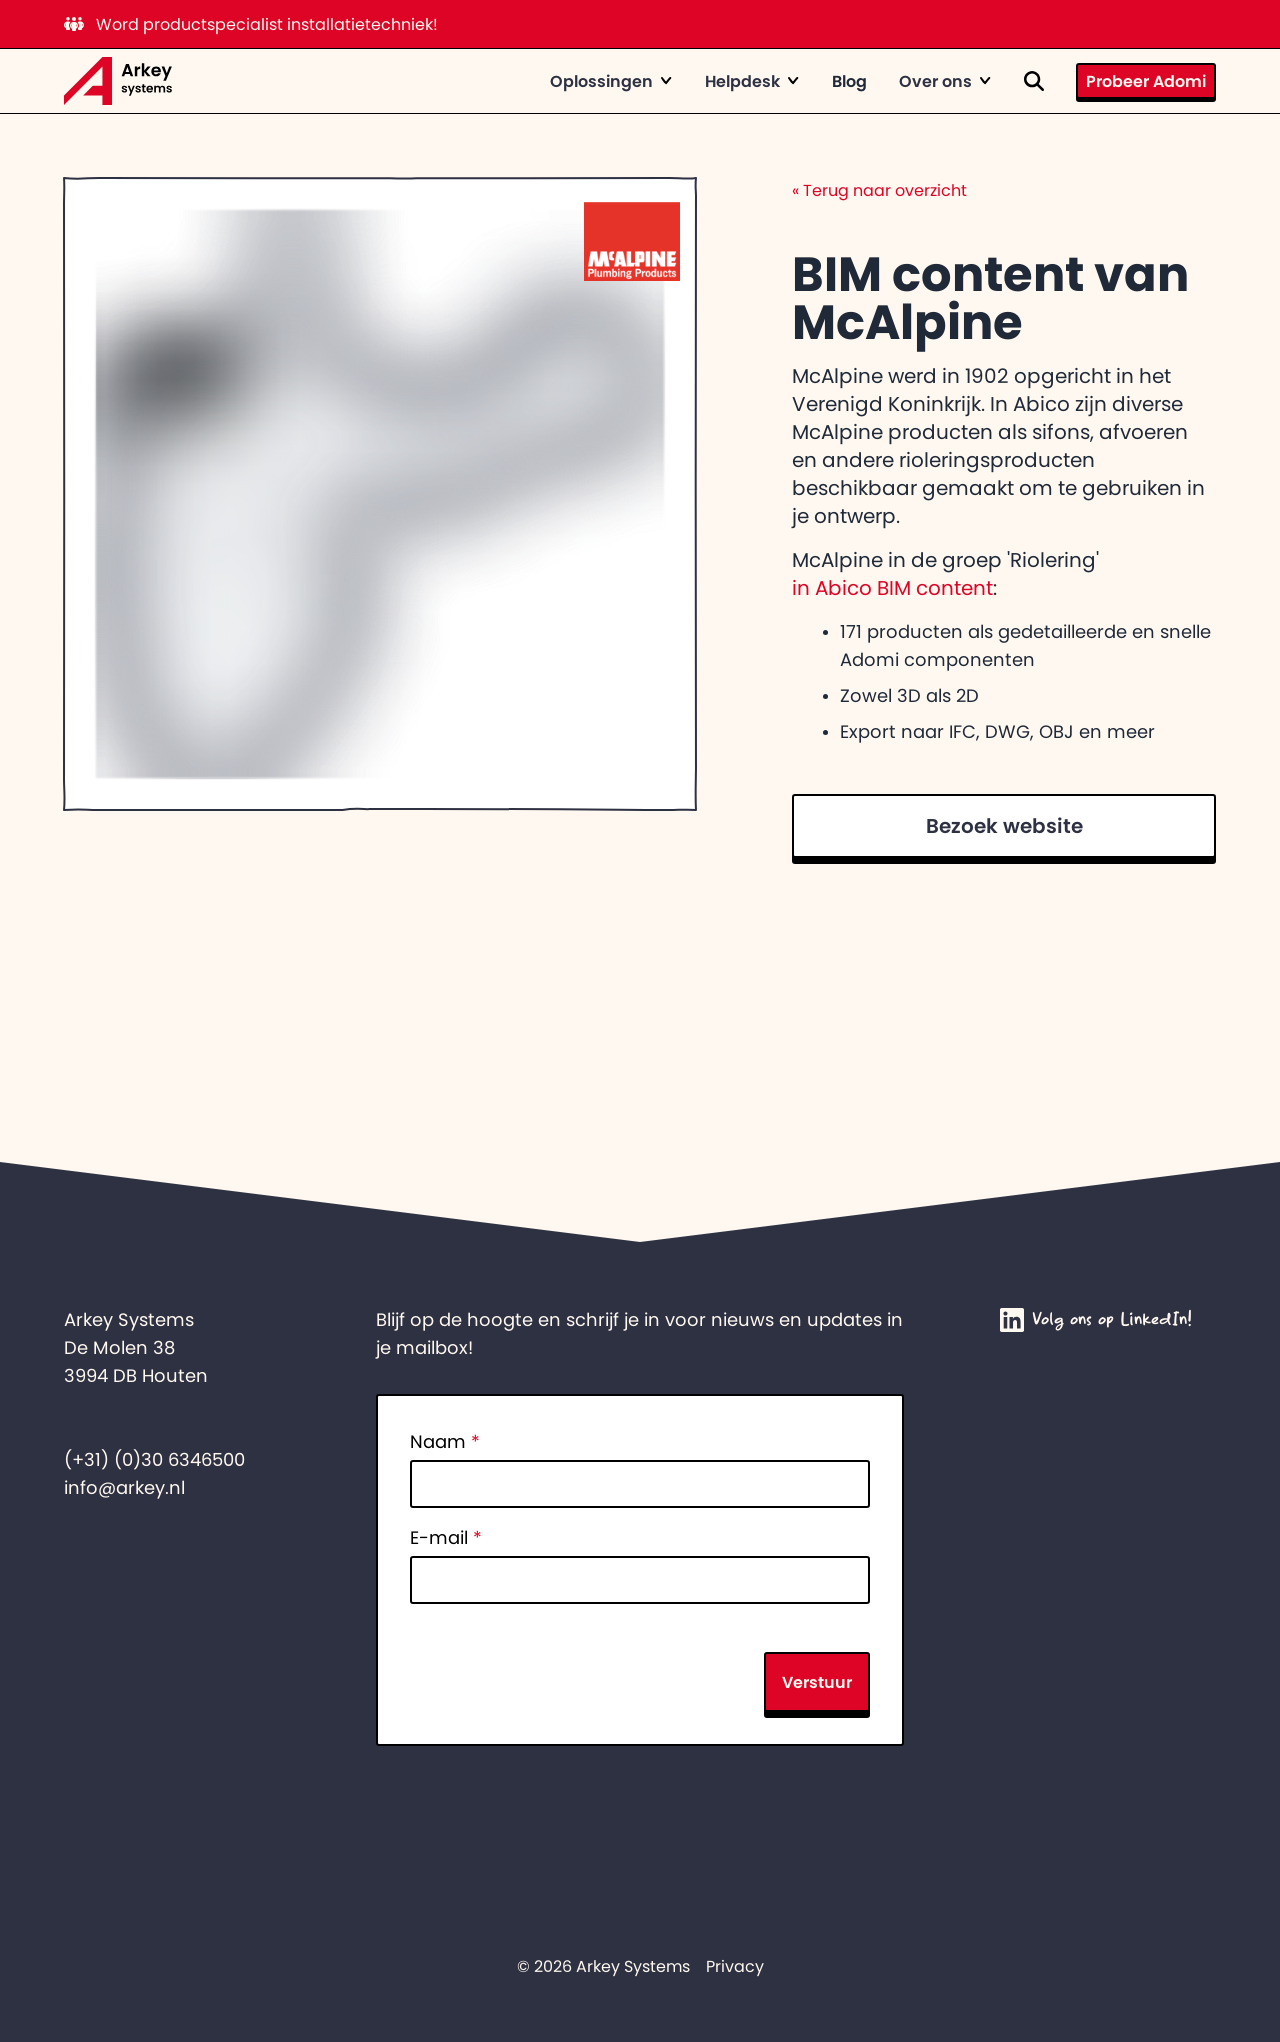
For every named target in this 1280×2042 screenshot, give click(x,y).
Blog (849, 81)
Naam (445, 1442)
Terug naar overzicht (879, 190)
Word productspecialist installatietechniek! (251, 24)
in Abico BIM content (892, 588)
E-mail (446, 1538)
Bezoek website (1004, 826)
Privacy (735, 1966)
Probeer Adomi (1146, 81)
